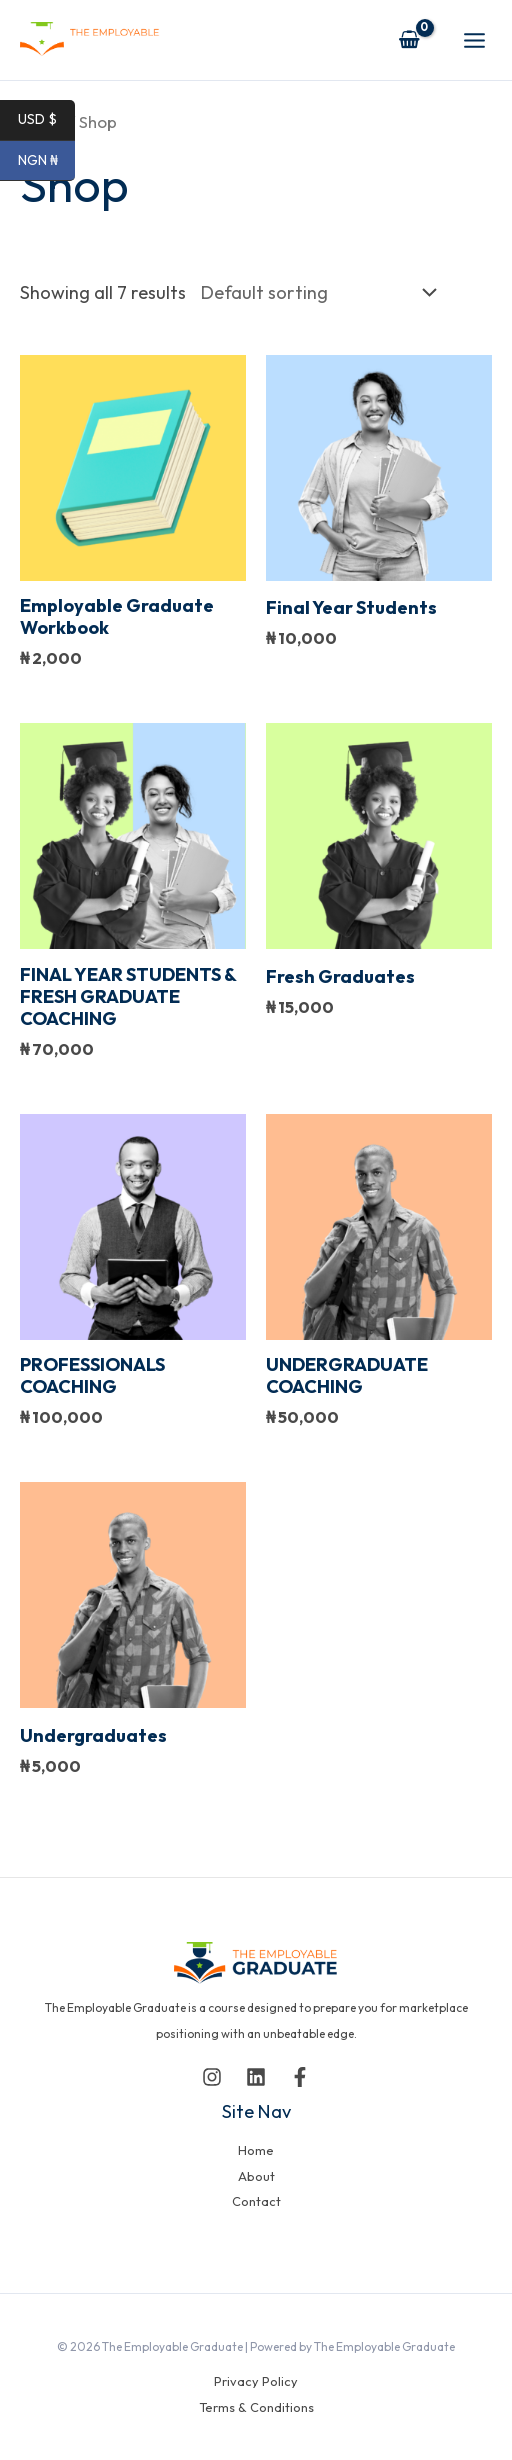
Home (256, 2150)
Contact (256, 2201)
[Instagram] (212, 2077)
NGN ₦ (47, 161)
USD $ (46, 121)
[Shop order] (313, 292)
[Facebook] (300, 2077)
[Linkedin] (256, 2077)
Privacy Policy (256, 2381)
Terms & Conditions (256, 2407)
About (256, 2176)
